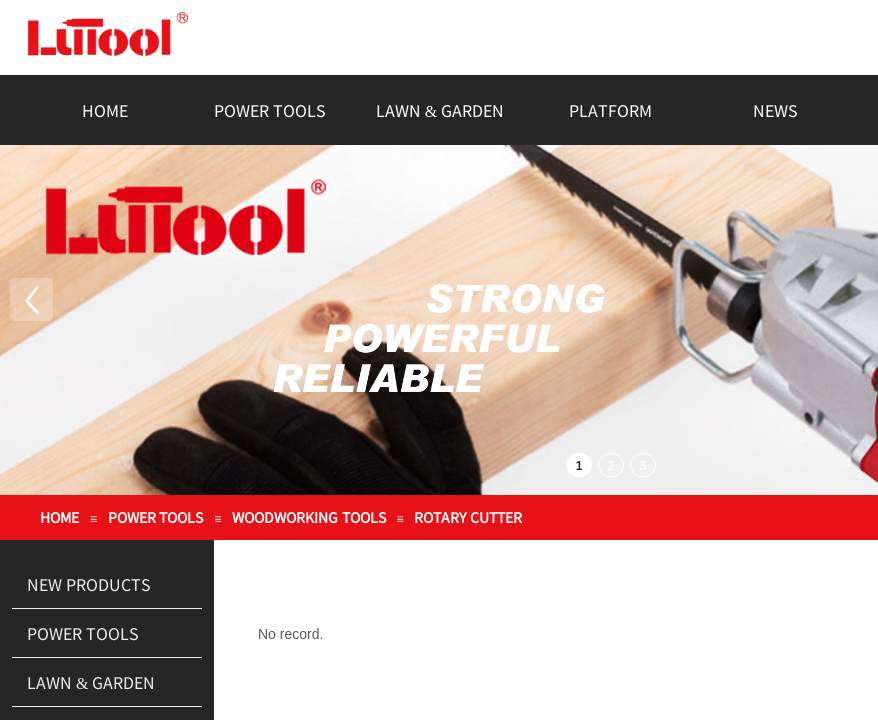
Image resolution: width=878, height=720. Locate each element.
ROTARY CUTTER (468, 517)
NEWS (775, 110)
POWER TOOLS (270, 110)
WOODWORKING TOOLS (309, 517)
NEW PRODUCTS (89, 584)
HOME (105, 110)
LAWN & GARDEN (440, 110)
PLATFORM (610, 110)
